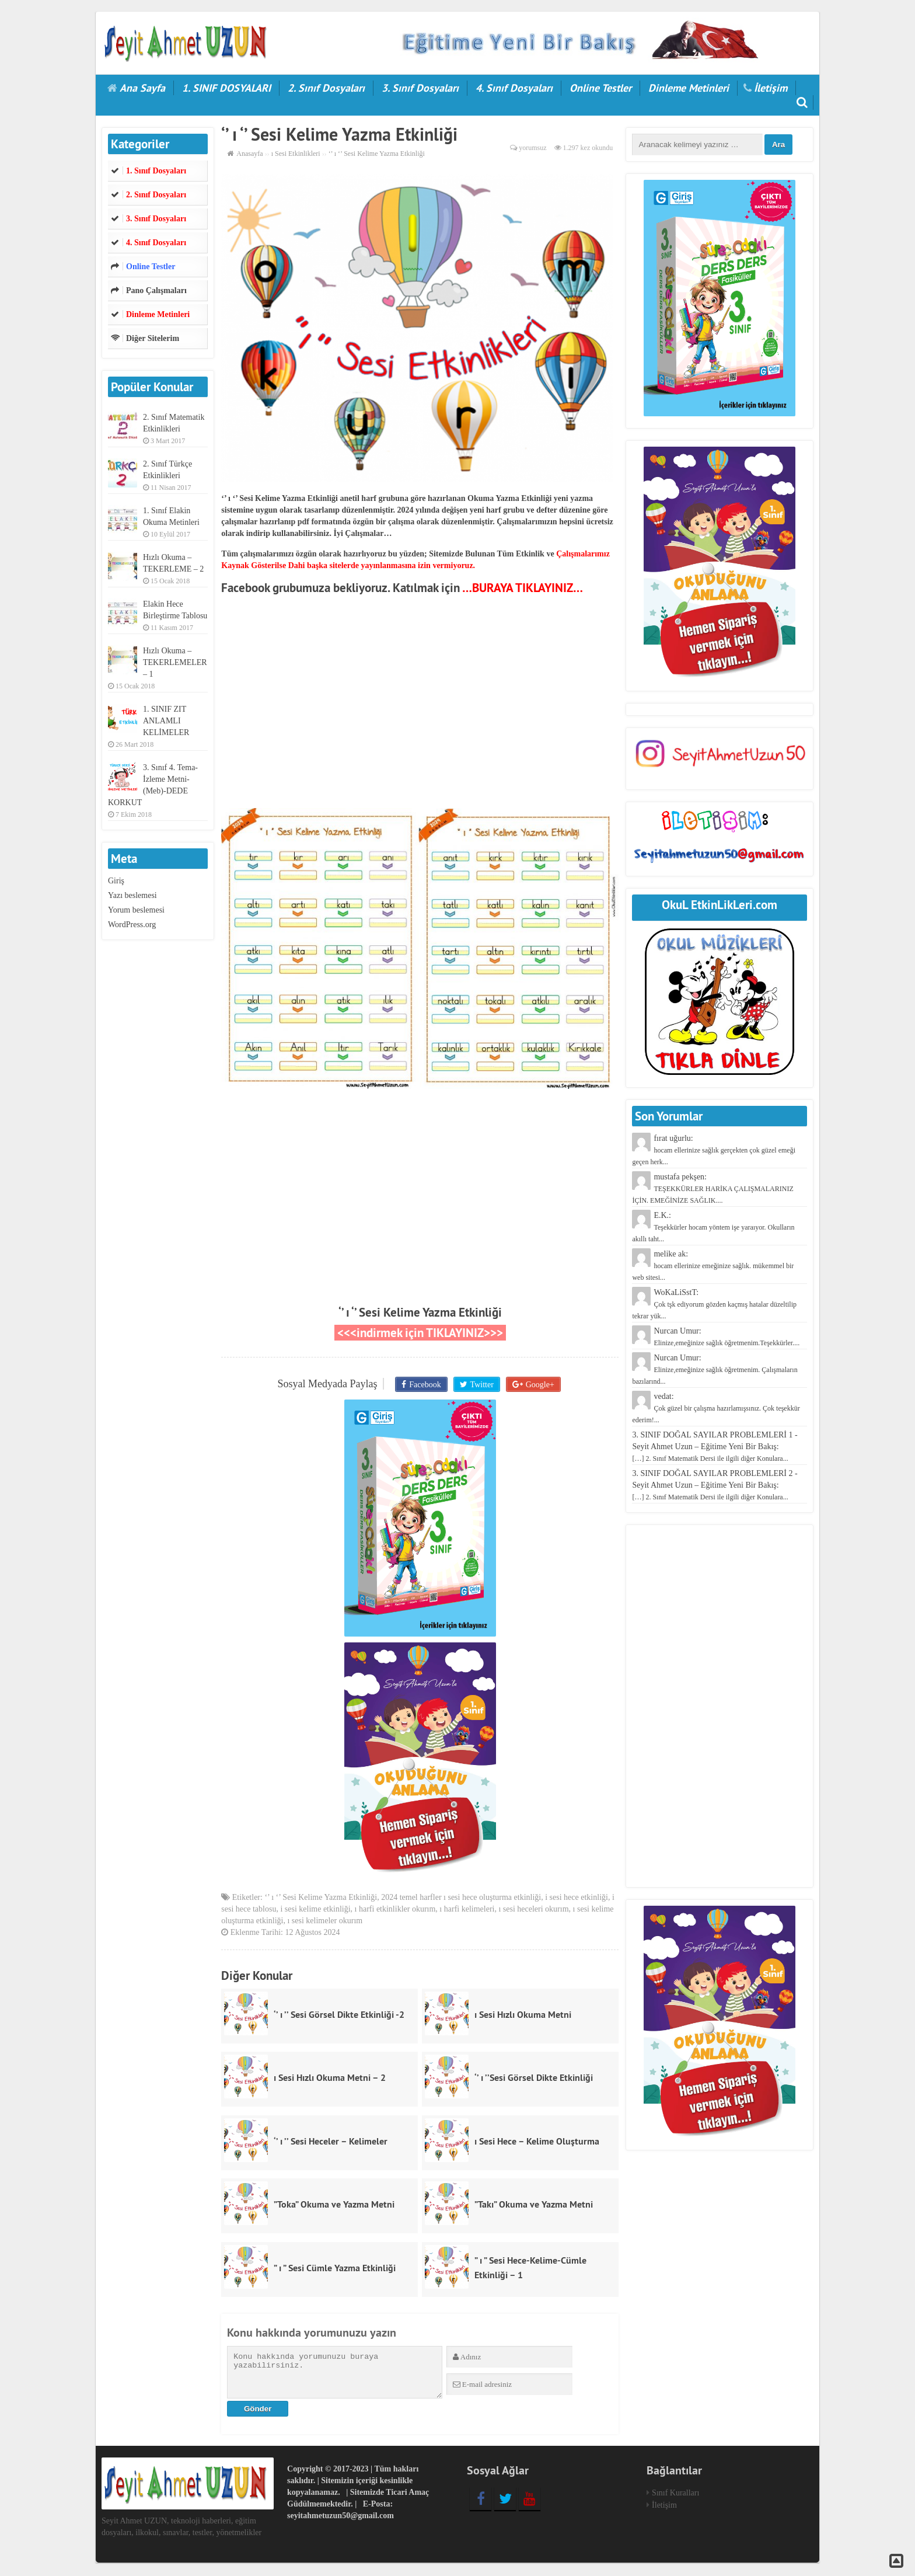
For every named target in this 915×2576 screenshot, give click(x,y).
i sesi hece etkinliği (576, 1898)
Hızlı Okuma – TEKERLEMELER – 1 (175, 662)
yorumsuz (532, 148)
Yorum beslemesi (136, 910)
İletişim (770, 88)
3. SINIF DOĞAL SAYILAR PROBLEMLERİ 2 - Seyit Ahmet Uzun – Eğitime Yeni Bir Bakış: (714, 1485)
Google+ (537, 1384)
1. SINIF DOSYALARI (226, 88)
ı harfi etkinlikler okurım (395, 1910)
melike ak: (713, 1265)
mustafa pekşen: (712, 1188)
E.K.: (713, 1227)
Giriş (116, 880)
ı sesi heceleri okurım (533, 1910)
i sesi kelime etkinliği (315, 1910)
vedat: (715, 1408)
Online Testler (600, 88)
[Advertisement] (420, 706)
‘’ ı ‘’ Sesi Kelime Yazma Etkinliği (420, 1312)
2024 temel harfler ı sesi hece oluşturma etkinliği (461, 1898)
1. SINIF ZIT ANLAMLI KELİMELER (166, 721)
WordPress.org (132, 924)
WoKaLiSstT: (714, 1304)
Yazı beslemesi (132, 895)
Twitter (481, 1384)
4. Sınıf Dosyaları (514, 88)
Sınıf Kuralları (675, 2494)
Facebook (426, 1384)
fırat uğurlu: (713, 1150)
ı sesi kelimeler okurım (324, 1921)
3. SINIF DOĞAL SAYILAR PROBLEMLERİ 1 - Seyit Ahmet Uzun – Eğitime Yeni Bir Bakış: (714, 1446)
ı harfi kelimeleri (466, 1910)
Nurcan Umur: (714, 1369)
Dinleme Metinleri (688, 88)
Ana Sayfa (142, 88)
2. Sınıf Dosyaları (326, 88)
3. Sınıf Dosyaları (420, 88)
